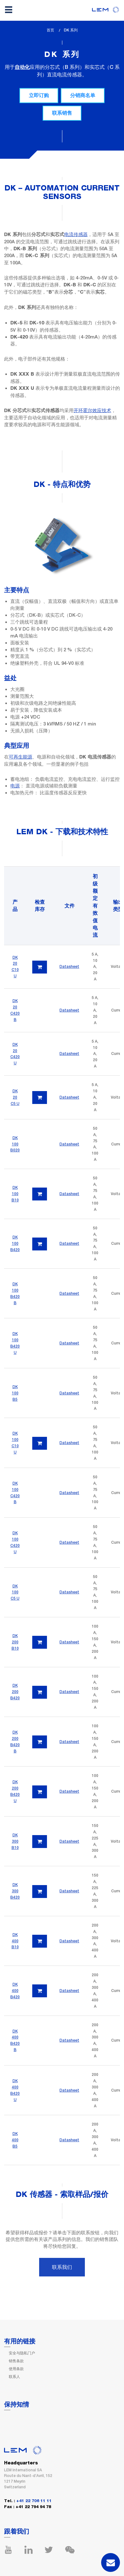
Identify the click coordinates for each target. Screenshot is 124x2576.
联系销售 (62, 113)
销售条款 (16, 2361)
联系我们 (62, 2267)
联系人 (14, 2377)
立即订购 (39, 95)
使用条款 (16, 2369)
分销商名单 (82, 95)
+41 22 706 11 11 (34, 2501)
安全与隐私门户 (22, 2353)
